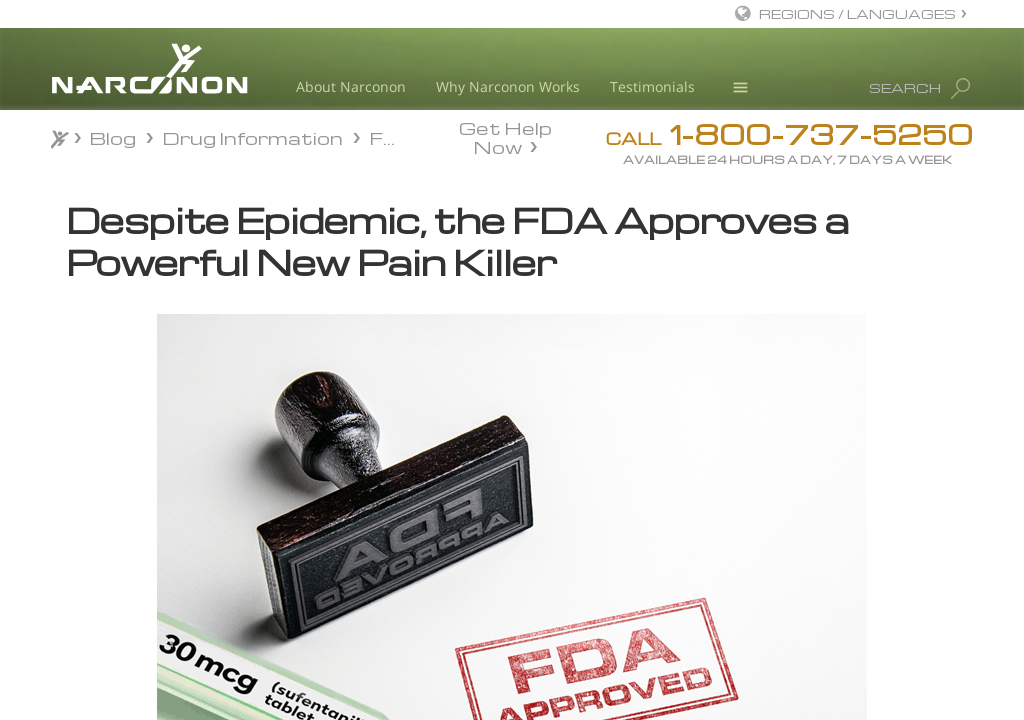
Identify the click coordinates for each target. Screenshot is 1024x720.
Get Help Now (505, 136)
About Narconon (351, 86)
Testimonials (652, 86)
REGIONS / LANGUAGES (857, 13)
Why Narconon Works (508, 86)
